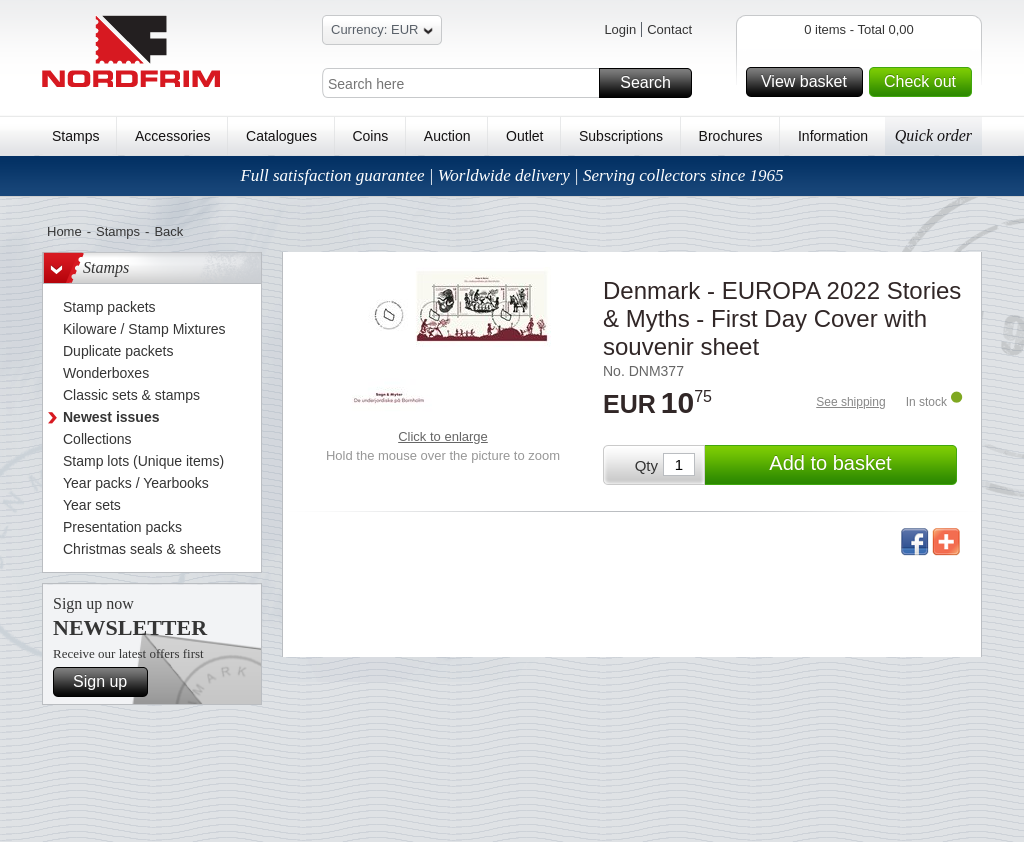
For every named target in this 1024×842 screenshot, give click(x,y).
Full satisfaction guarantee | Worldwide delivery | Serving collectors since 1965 (511, 175)
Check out (925, 82)
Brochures (731, 136)
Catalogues (281, 136)
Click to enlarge (443, 436)
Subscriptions (621, 136)
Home (64, 231)
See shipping (850, 402)
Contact (669, 29)
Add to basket (860, 465)
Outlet (524, 136)
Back (168, 231)
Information (833, 136)
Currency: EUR (382, 32)
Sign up (107, 682)
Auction (447, 136)
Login (620, 29)
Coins (370, 136)
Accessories (172, 136)
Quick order (933, 135)
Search (653, 83)
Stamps (75, 136)
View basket (809, 82)
